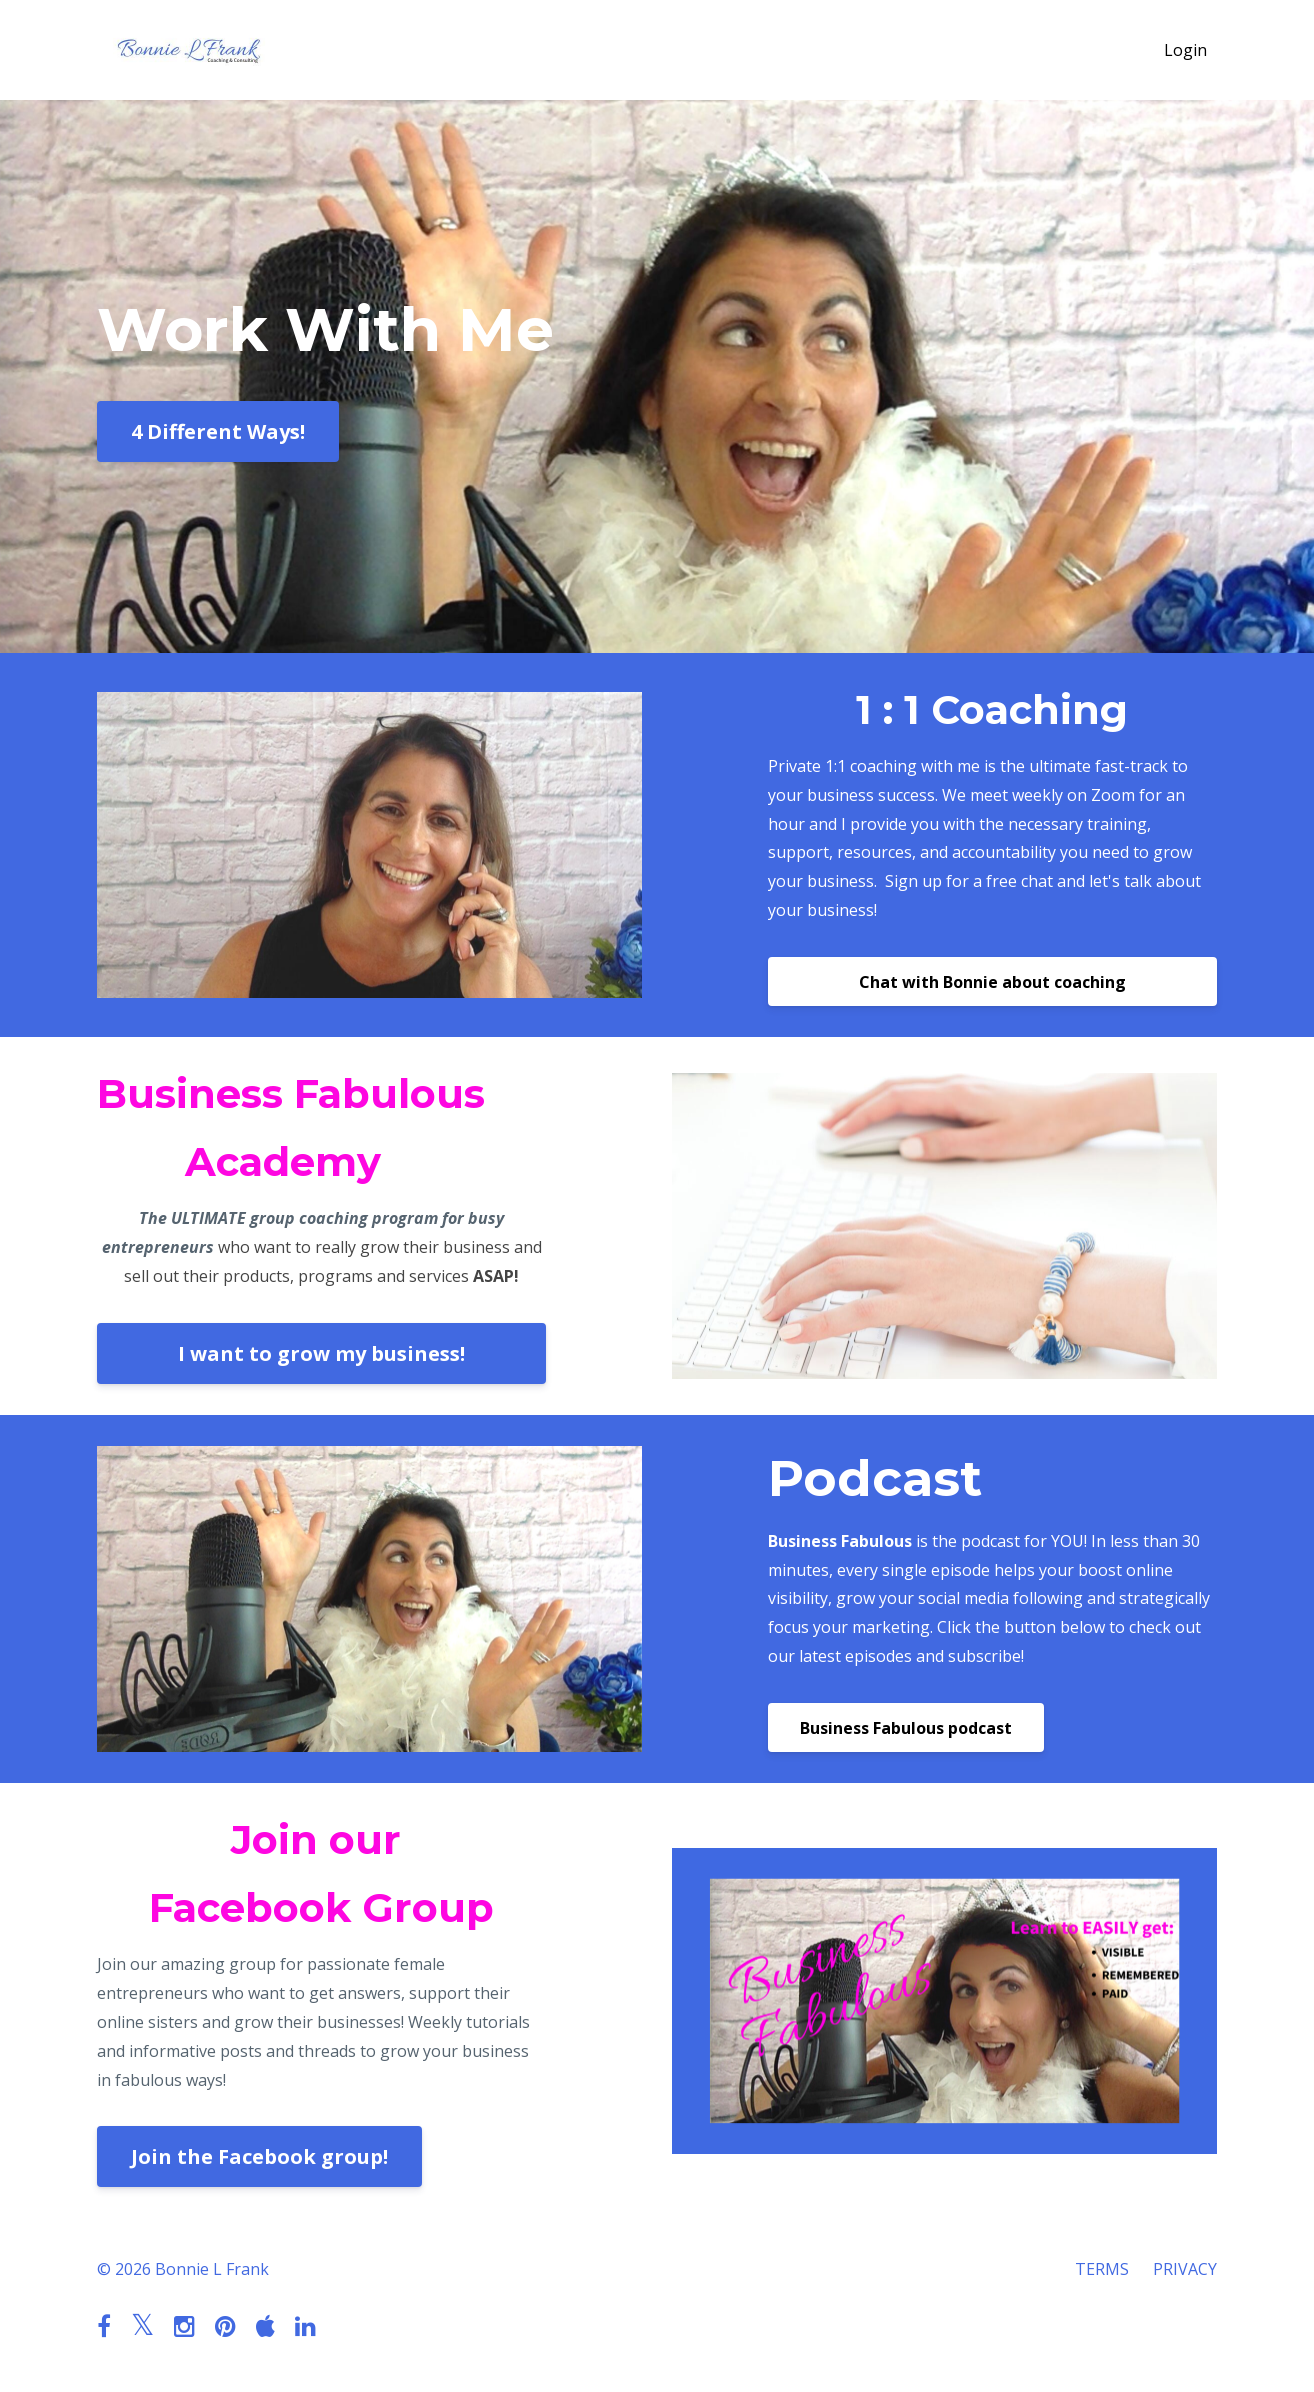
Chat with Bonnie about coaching (992, 982)
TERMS (1102, 2269)
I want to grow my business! (321, 1353)
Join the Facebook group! (259, 2156)
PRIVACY (1185, 2269)
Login (1185, 50)
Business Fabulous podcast (906, 1728)
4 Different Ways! (218, 431)
